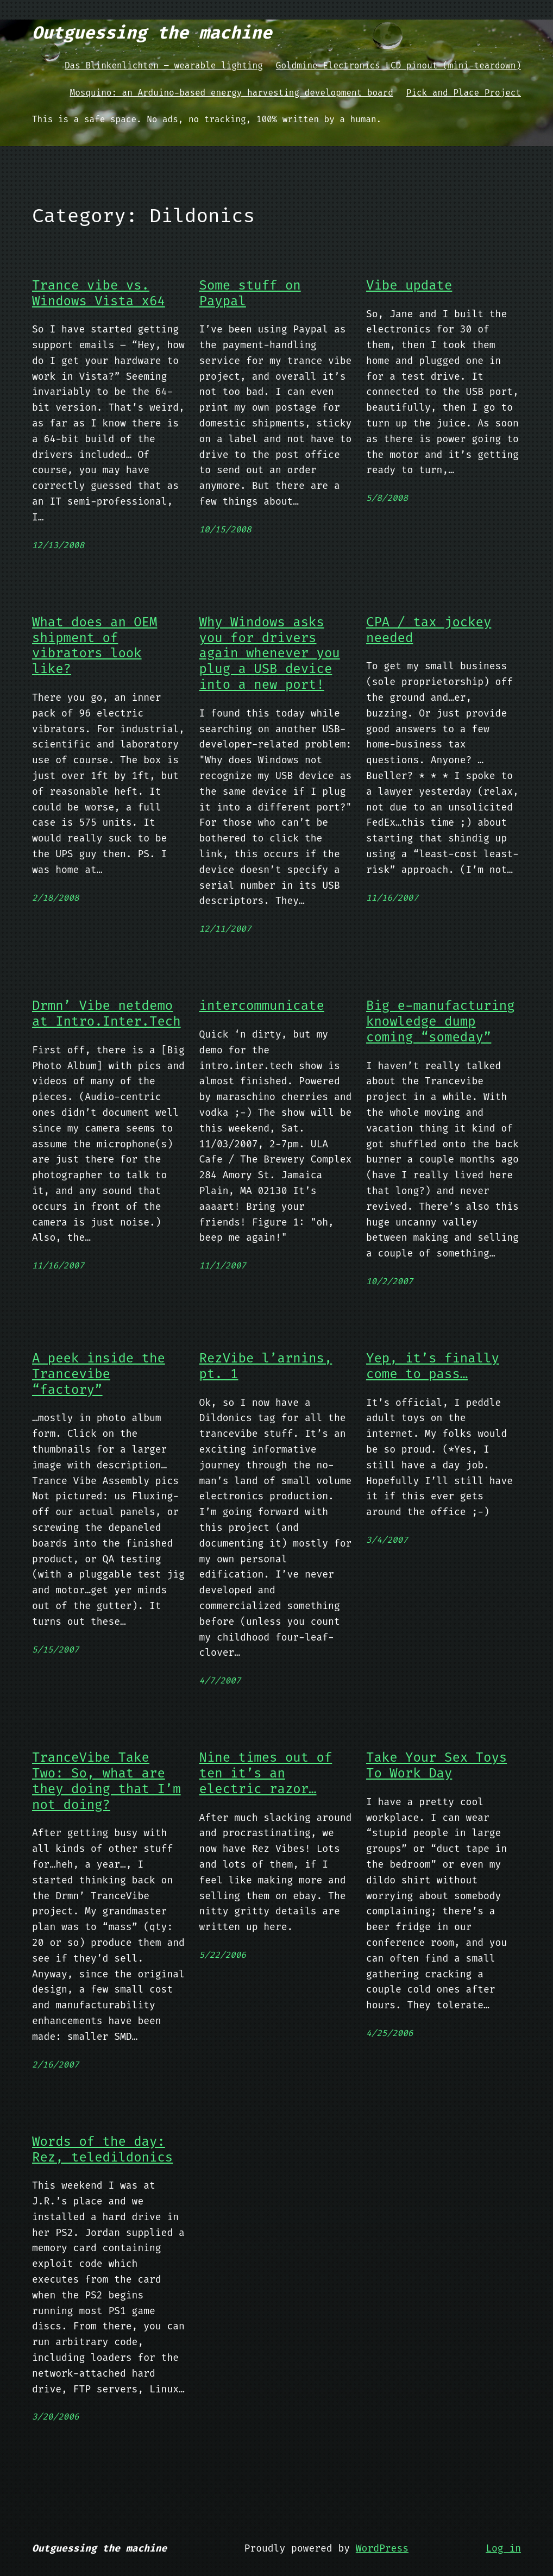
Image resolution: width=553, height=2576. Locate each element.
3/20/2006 (55, 2416)
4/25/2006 (389, 2033)
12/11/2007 (225, 928)
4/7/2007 (220, 1680)
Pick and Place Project (463, 92)
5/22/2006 (222, 1955)
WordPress (382, 2548)
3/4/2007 (387, 1539)
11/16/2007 (392, 897)
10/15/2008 (225, 529)
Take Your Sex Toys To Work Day (436, 1765)
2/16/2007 (55, 2064)
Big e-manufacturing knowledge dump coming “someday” (440, 1021)
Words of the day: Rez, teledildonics (102, 2149)
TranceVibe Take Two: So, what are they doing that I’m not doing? (106, 1781)
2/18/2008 (55, 897)
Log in (503, 2548)
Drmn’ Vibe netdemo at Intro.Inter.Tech (106, 1013)
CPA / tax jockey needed (428, 630)
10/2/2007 (389, 1281)
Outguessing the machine (152, 32)
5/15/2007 (55, 1649)
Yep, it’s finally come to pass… (432, 1366)
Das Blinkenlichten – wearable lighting (164, 65)
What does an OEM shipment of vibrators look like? (94, 645)
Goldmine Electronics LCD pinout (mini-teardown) (398, 65)
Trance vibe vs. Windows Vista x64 (98, 293)
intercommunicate (261, 1006)
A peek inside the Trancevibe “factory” (98, 1373)
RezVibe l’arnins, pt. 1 (265, 1366)
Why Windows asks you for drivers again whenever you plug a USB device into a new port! (269, 653)
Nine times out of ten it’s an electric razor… (265, 1773)
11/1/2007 (222, 1265)
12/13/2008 (58, 545)
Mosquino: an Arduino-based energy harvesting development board (231, 92)
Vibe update (409, 285)
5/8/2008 (387, 498)
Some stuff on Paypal (250, 293)
